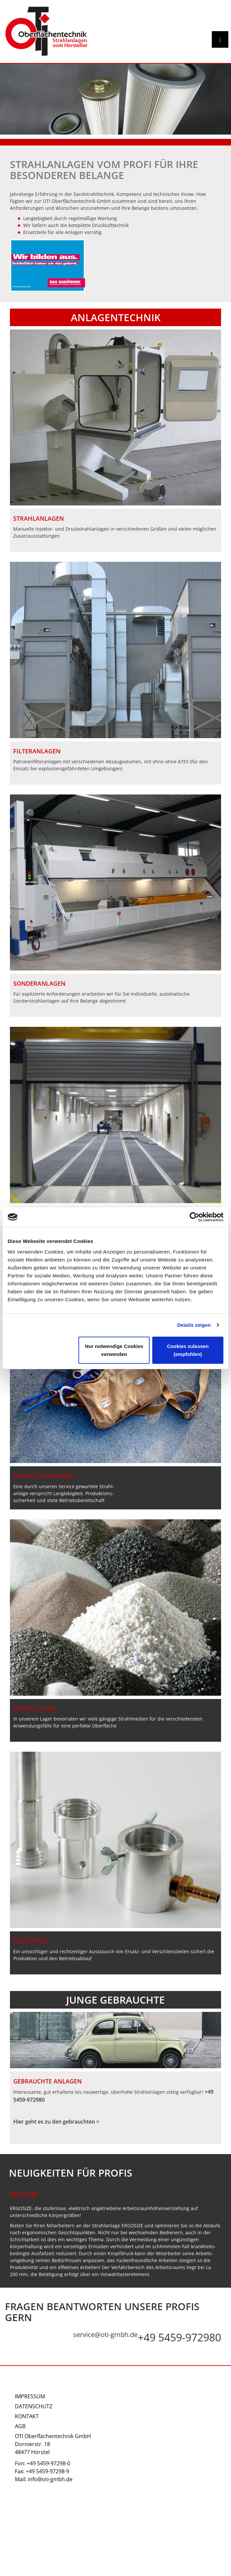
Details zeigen (193, 1325)
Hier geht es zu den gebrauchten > (56, 2121)
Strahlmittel (35, 1709)
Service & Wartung (43, 1476)
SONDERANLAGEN (39, 983)
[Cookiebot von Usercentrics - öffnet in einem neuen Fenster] (194, 1217)
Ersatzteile (31, 1941)
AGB (20, 2426)
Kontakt (27, 2416)
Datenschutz (33, 2406)
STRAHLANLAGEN (38, 518)
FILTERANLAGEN (37, 751)
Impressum (30, 2396)
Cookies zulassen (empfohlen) (187, 1350)
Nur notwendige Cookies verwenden (114, 1350)
